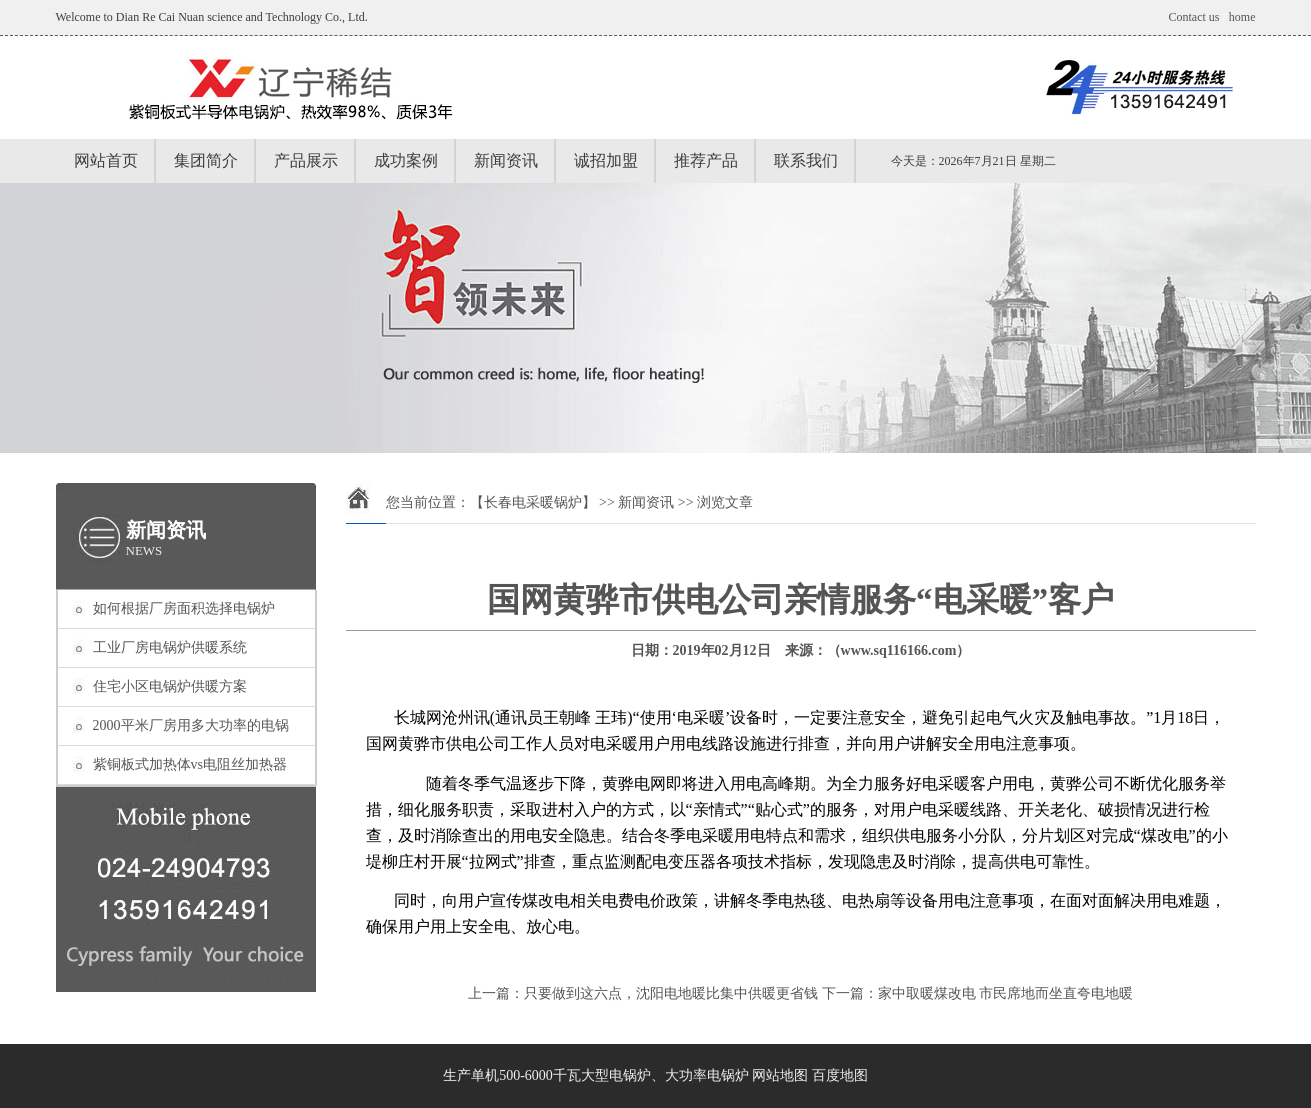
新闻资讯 (506, 160)
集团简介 (206, 160)
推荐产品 (706, 160)
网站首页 (106, 160)
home (1242, 17)
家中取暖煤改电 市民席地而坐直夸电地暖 (1006, 993)
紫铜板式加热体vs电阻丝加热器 (190, 764)
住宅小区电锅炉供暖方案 (170, 686)
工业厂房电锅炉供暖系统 (170, 647)
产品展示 (306, 160)
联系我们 (806, 160)
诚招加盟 (606, 160)
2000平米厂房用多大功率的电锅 (191, 725)
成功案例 (406, 160)
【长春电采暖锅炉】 (533, 502)
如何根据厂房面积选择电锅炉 (184, 608)
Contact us (1193, 17)
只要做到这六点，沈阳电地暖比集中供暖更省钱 (671, 993)
